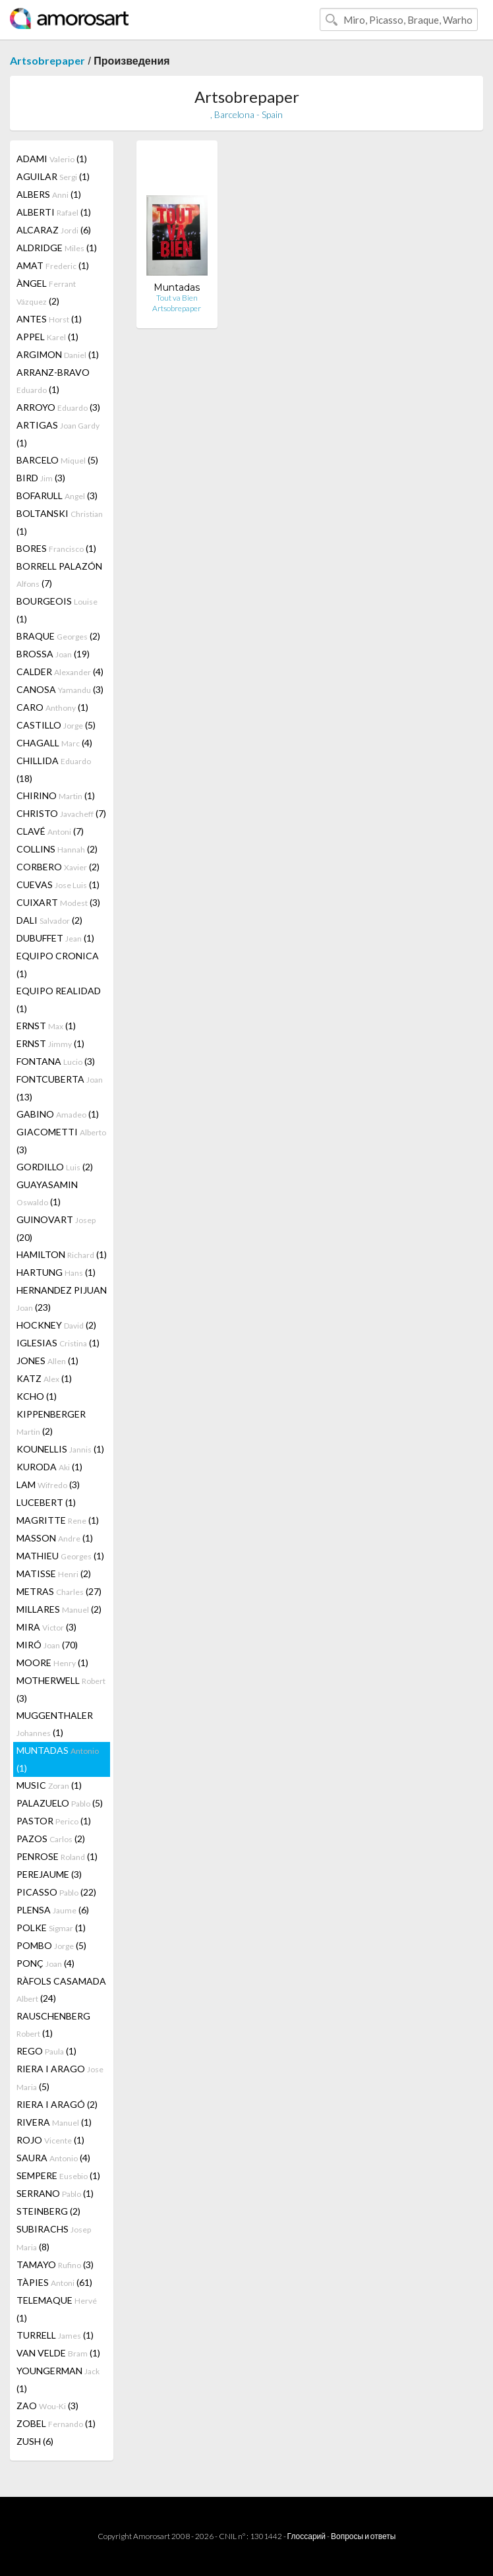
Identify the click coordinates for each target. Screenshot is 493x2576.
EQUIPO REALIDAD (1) (58, 999)
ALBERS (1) (48, 194)
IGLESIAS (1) (58, 1342)
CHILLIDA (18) (53, 769)
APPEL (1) (47, 336)
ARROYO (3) (58, 407)
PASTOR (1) (53, 1820)
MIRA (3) (46, 1626)
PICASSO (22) (56, 1892)
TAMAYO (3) (55, 2264)
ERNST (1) (46, 1025)
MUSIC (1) (49, 1785)
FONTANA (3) (55, 1061)
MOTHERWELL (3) (60, 1689)
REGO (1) (46, 2050)
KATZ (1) (44, 1378)
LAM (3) (48, 1484)
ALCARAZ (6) (53, 229)
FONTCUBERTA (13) (59, 1087)
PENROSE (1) (57, 1856)
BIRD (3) (40, 477)
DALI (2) (49, 920)
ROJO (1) (50, 2139)
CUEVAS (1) (58, 884)
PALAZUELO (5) (59, 1803)
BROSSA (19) (53, 653)
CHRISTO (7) (61, 813)
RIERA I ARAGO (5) (59, 2077)
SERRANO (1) (55, 2193)
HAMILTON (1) (61, 1254)
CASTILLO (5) (56, 725)
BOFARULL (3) (57, 495)
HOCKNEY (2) (56, 1325)
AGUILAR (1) (53, 176)
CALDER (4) (59, 671)
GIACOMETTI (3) (61, 1140)
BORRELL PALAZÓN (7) (59, 574)
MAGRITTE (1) (57, 1520)
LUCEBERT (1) (46, 1502)
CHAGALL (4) (54, 742)
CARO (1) (52, 707)
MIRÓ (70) (47, 1644)
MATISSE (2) (53, 1573)
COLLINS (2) (57, 848)
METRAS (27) (59, 1591)
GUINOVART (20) (56, 1228)
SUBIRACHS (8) (53, 2237)
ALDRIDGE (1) (56, 247)
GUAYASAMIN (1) (47, 1193)
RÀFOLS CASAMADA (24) (61, 1989)
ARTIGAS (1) (58, 433)
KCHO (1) (36, 1396)
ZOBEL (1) (56, 2423)
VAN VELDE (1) (58, 2352)
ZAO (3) (47, 2405)
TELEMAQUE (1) (56, 2308)
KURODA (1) (49, 1466)
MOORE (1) (52, 1662)
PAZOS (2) (50, 1838)
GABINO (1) (57, 1114)
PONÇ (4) (45, 1963)
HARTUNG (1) (56, 1272)
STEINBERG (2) (48, 2211)
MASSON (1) (54, 1537)
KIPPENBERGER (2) (51, 1422)
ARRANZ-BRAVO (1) (53, 381)
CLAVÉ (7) (50, 831)
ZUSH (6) (34, 2441)
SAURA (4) (53, 2157)
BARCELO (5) (57, 459)
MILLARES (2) (59, 1609)
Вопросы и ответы (363, 2536)
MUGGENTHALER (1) (54, 1724)
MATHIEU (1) (60, 1555)
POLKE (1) (51, 1927)
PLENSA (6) (52, 1909)
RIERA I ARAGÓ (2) (57, 2104)
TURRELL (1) (55, 2335)
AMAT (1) (52, 265)
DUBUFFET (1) (55, 938)
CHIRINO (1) (55, 795)
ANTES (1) (49, 318)
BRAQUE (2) (58, 636)
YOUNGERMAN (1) (58, 2379)
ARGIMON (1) (57, 354)
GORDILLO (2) (54, 1166)
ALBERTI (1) (53, 212)
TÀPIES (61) (54, 2282)
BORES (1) (56, 548)
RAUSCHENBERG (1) (53, 2024)
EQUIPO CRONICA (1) (57, 964)
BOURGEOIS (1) (57, 609)
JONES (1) (47, 1360)
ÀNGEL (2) (46, 292)
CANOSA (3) (59, 689)
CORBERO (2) (58, 866)
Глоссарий (306, 2536)
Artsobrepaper (47, 60)
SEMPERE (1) (58, 2175)
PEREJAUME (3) (49, 1874)
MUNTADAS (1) (57, 1759)
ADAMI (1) (51, 158)
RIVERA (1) (54, 2122)
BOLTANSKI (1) (59, 522)
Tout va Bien (177, 298)
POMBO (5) (51, 1945)
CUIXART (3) (58, 902)
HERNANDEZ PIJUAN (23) (61, 1298)
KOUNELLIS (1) (60, 1448)
